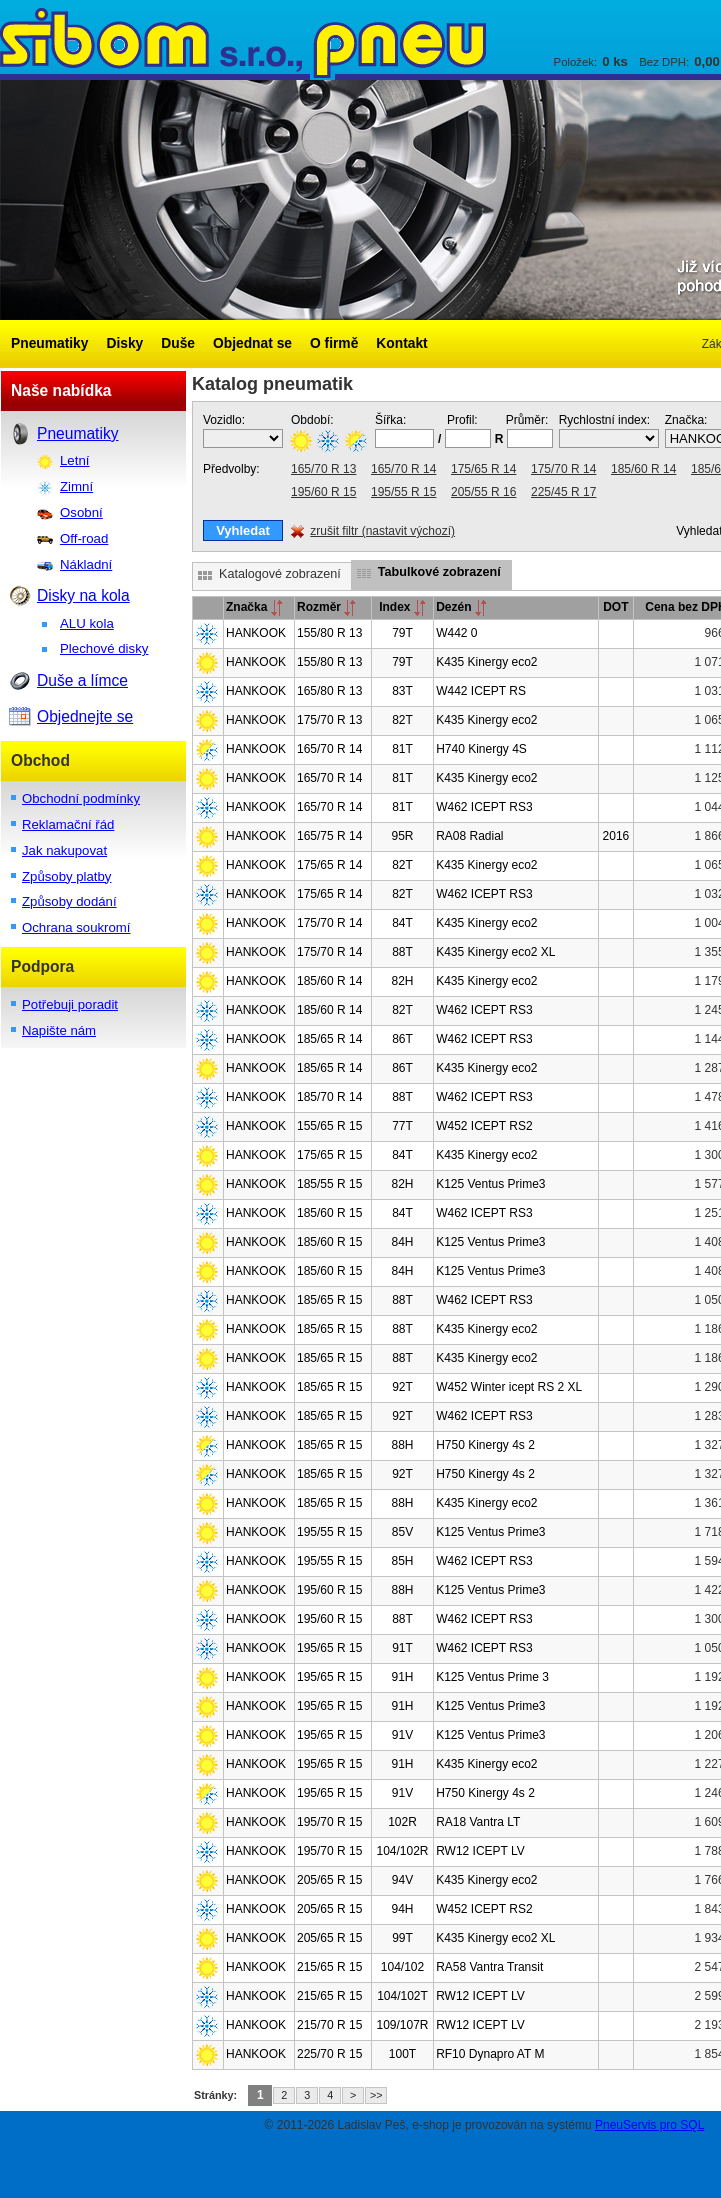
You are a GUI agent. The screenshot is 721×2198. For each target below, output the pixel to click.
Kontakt (401, 343)
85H (402, 1561)
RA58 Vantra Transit (489, 1967)
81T (402, 749)
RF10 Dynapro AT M (490, 2054)
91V (402, 1735)
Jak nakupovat (64, 850)
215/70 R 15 (329, 2025)
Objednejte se (85, 716)
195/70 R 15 (329, 1822)
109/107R (402, 2025)
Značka (254, 607)
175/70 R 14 (563, 469)
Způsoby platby (66, 876)
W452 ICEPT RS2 (484, 1126)
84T (402, 923)
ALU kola (87, 623)
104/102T (402, 1996)
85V (402, 1532)
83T (402, 691)
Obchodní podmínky (81, 798)
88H (402, 1445)
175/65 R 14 (483, 469)
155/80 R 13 (329, 633)
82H (402, 981)
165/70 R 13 (323, 469)
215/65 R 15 (329, 1967)
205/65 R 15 (329, 1880)
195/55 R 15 (403, 492)
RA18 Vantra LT (478, 1822)
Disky (124, 343)
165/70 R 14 (403, 469)
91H (402, 1677)
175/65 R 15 (329, 1155)
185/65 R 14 (329, 1039)
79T (402, 633)
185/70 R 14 (329, 1097)
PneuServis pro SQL (649, 2125)
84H (402, 1242)
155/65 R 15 (329, 1126)
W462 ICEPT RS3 (484, 807)
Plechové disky (104, 648)
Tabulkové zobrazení (439, 572)
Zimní (76, 486)
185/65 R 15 (329, 1300)
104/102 (402, 1967)
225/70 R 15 (329, 2054)
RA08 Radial (469, 836)
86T (402, 1039)
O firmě (334, 343)
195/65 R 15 (329, 1648)
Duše (178, 343)
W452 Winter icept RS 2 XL (509, 1387)
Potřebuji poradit (70, 1004)
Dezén (461, 607)
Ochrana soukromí (76, 927)
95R (402, 836)
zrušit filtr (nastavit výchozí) (382, 531)
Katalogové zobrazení (280, 574)
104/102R (402, 1851)
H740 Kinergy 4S (481, 749)
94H (402, 1909)
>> (376, 2095)
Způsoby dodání (69, 901)
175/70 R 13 (329, 720)
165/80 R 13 (329, 691)
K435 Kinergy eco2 (486, 662)
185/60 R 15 (329, 1213)
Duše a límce (82, 680)
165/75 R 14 (329, 836)
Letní (74, 460)
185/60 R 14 (643, 469)
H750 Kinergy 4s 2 (485, 1445)
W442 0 (456, 633)
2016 (616, 836)
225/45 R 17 (563, 492)
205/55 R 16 (483, 492)
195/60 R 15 (323, 492)
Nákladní (86, 564)
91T (402, 1648)
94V (402, 1880)
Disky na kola (83, 595)
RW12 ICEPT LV (480, 1851)
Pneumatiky (49, 343)
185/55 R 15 (329, 1184)
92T (402, 1387)
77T (402, 1126)
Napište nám (59, 1030)
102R (402, 1822)
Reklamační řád (68, 824)
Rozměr (326, 607)
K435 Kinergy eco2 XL (495, 952)
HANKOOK (256, 633)
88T (402, 952)
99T (402, 1938)
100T (402, 2054)
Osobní (81, 512)
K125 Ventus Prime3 (490, 1184)
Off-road (84, 538)
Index (402, 607)
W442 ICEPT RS (481, 691)
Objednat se (252, 343)
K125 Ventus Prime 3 (492, 1677)
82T (402, 720)
